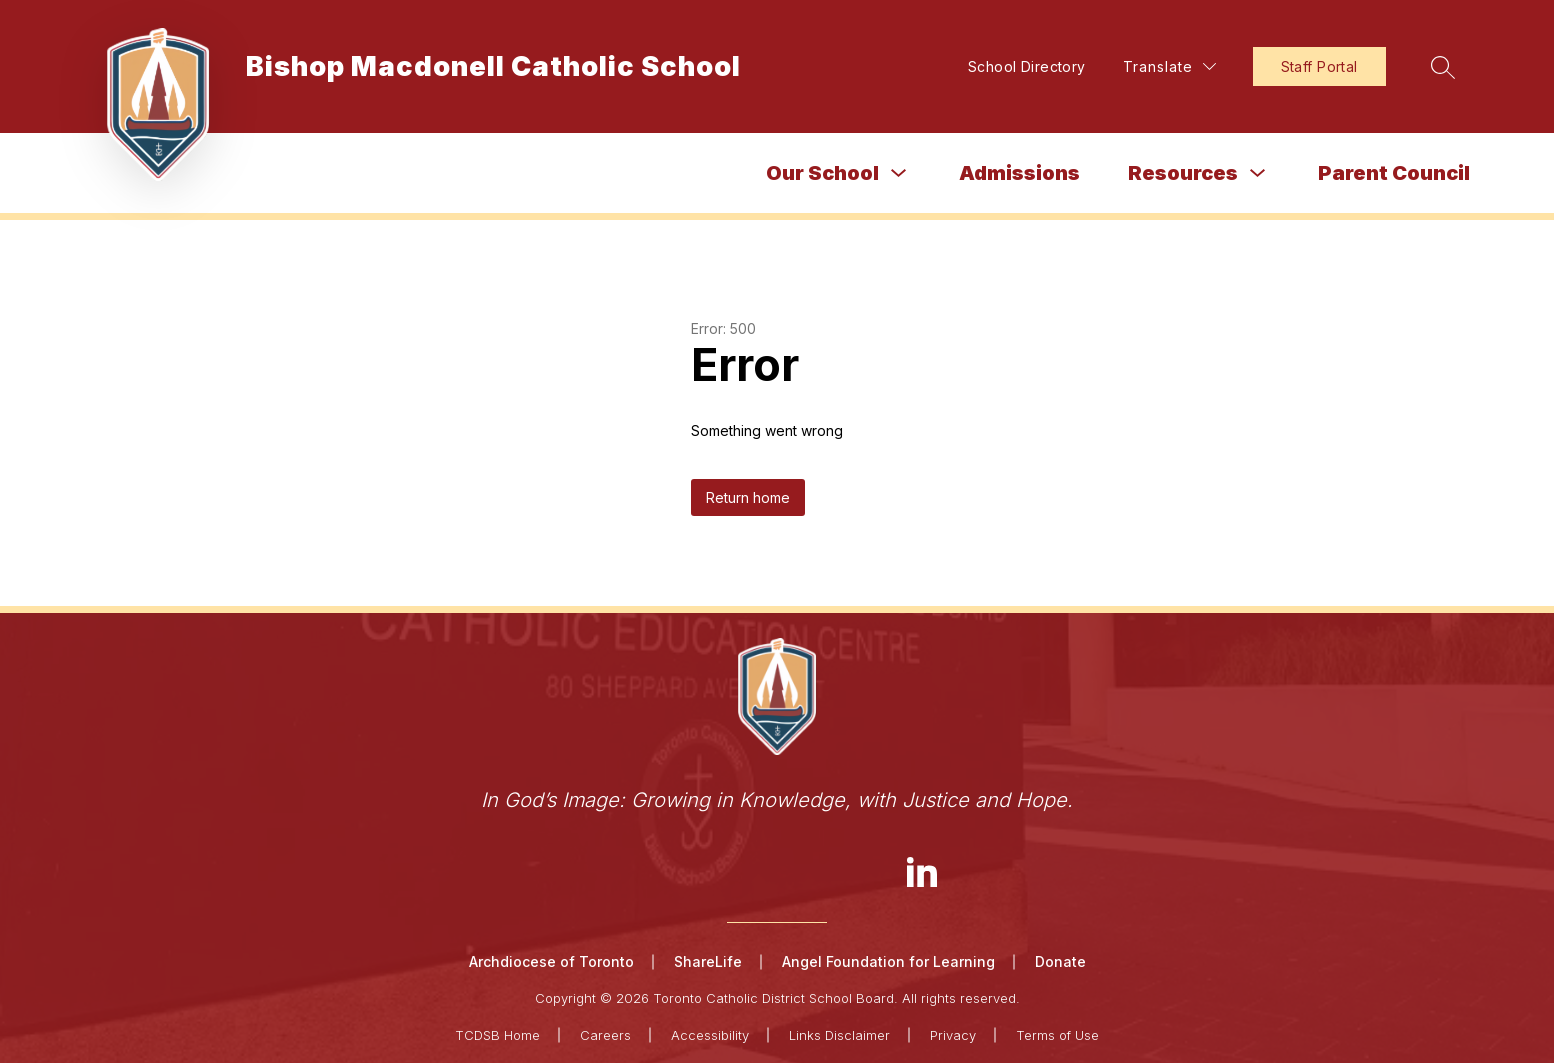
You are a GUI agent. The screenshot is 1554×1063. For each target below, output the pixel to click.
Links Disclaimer (839, 1035)
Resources (1183, 173)
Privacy (953, 1035)
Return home (748, 497)
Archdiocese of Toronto (551, 961)
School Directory (1027, 66)
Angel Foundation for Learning (888, 961)
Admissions (1019, 173)
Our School (822, 173)
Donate (1060, 961)
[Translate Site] (1169, 66)
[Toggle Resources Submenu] (1258, 173)
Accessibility (710, 1035)
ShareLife (708, 961)
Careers (605, 1035)
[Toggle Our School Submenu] (899, 173)
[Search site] (1443, 67)
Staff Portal (1319, 66)
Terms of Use (1057, 1035)
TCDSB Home (497, 1035)
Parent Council (1394, 173)
